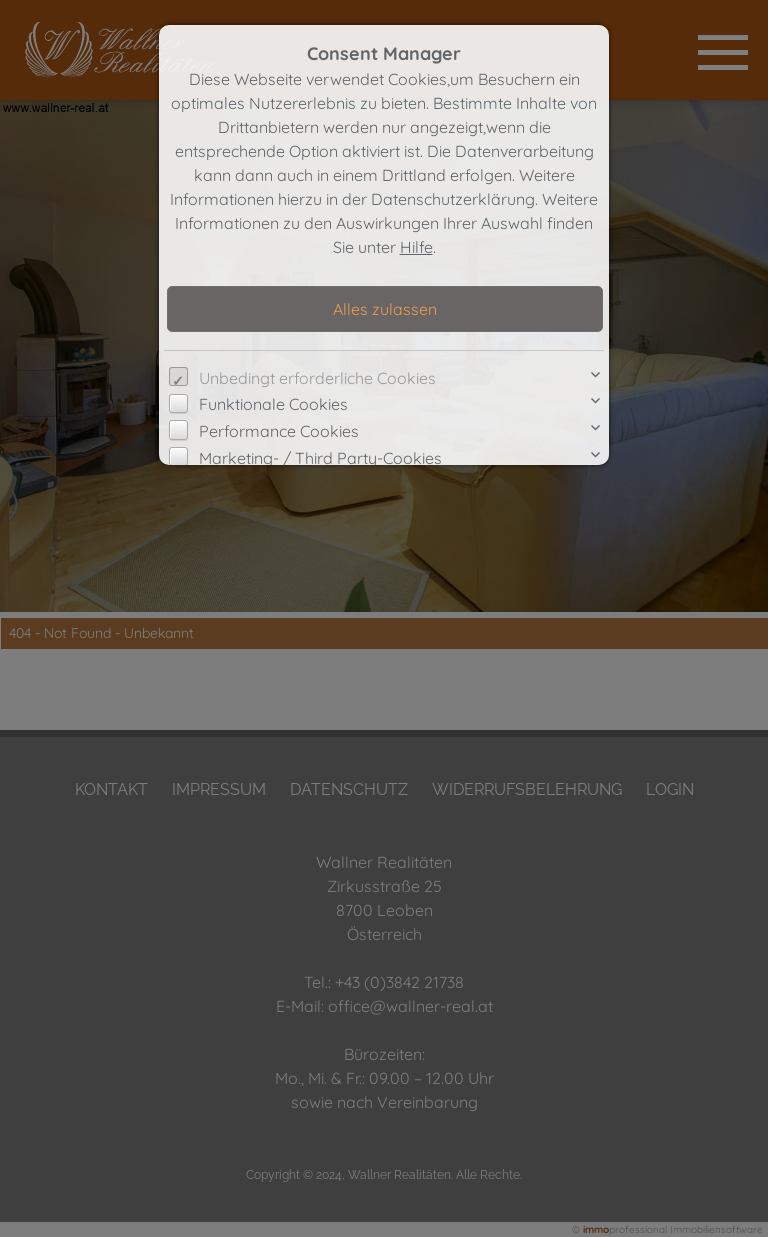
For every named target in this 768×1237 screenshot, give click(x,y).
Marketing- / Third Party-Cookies (320, 458)
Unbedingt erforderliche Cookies (317, 378)
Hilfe (416, 247)
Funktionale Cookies (273, 404)
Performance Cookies (279, 431)
